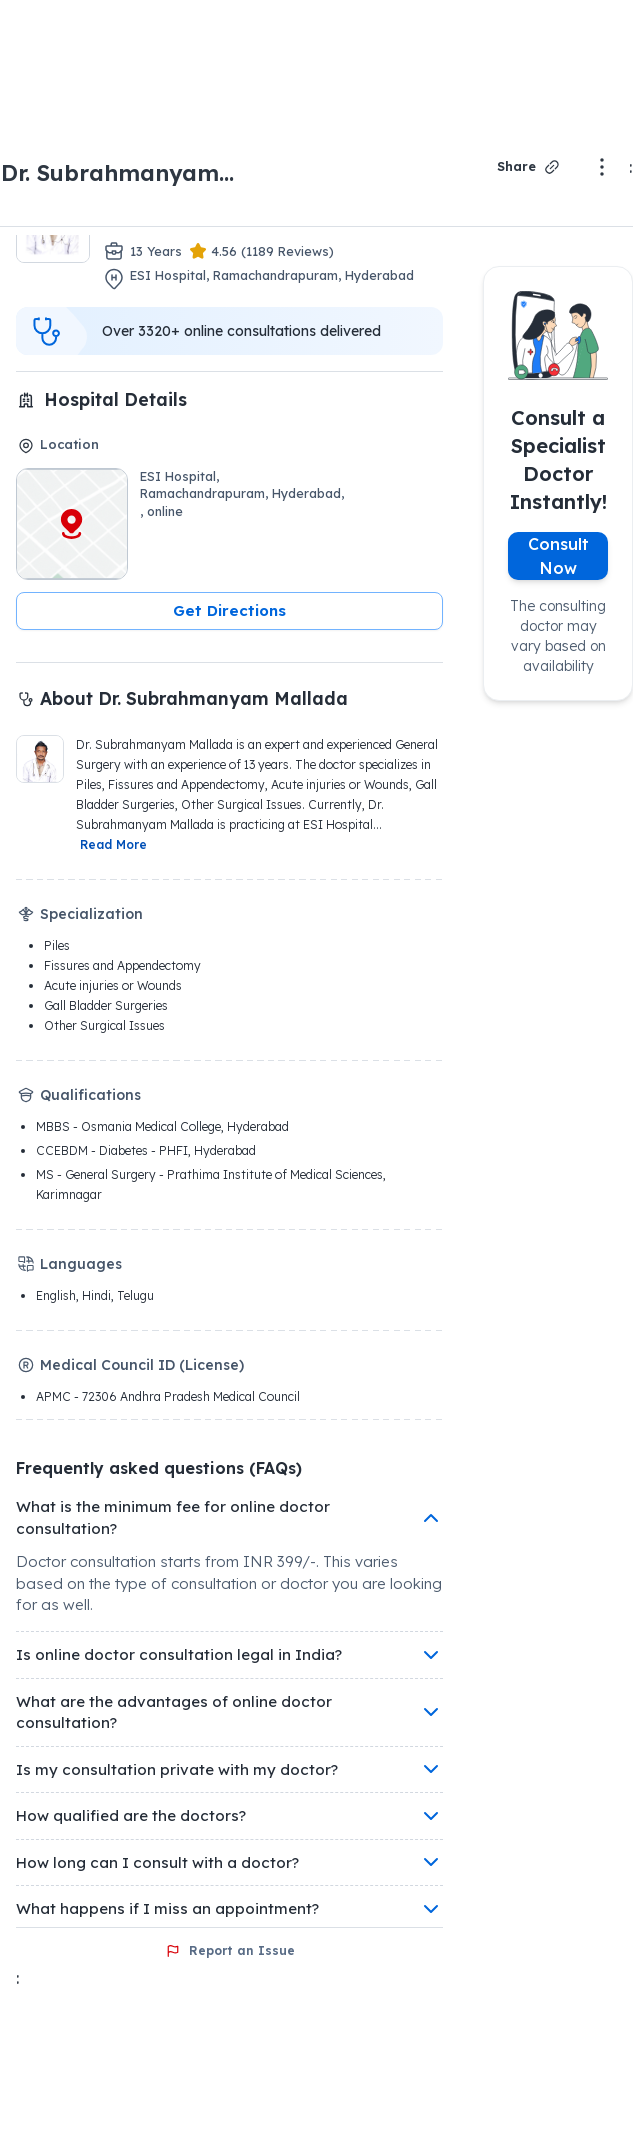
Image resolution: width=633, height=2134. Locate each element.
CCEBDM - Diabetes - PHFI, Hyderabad (146, 1150)
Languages (81, 1264)
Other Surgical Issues (104, 1025)
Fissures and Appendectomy (122, 965)
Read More (113, 844)
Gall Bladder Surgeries (106, 1005)
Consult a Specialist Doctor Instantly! (558, 459)
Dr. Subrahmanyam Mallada (110, 174)
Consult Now (558, 556)
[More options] (602, 167)
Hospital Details (115, 399)
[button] (229, 611)
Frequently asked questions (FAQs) (159, 1468)
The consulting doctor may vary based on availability (558, 636)
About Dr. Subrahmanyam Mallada (194, 698)
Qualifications (90, 1095)
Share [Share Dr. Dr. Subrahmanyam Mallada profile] (529, 167)
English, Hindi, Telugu (95, 1295)
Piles (57, 945)
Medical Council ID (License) (142, 1365)
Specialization (91, 914)
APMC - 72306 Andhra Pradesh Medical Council (168, 1396)
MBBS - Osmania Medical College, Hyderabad (162, 1126)
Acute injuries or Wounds (113, 985)
